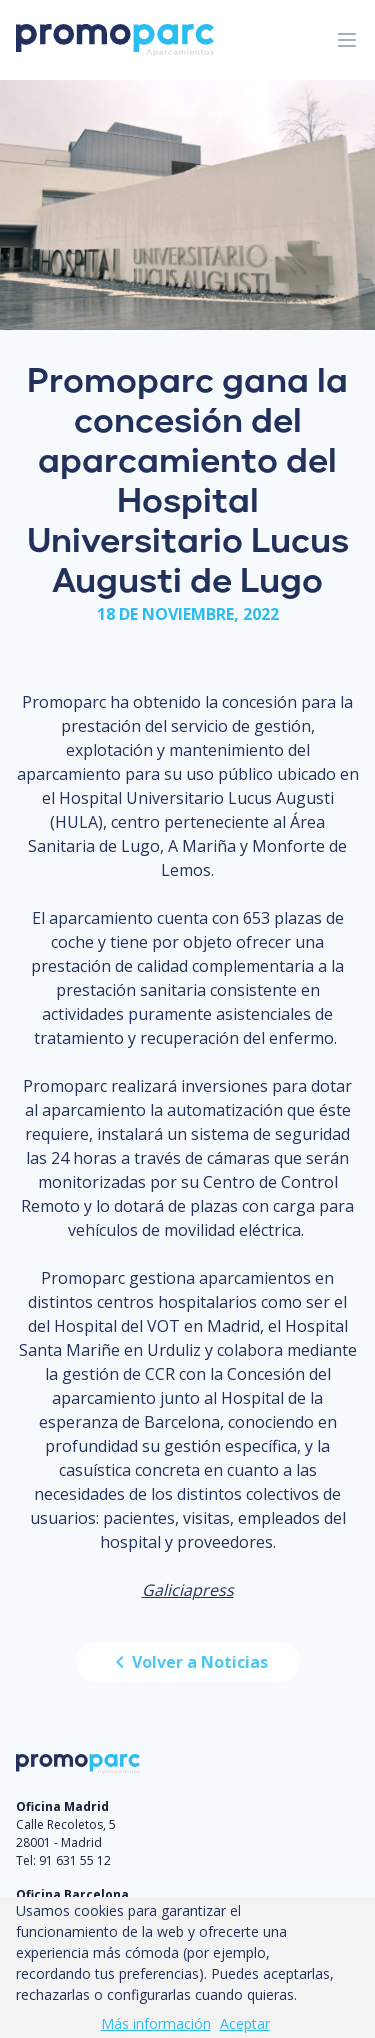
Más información (156, 2023)
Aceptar (245, 2023)
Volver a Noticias (188, 1662)
